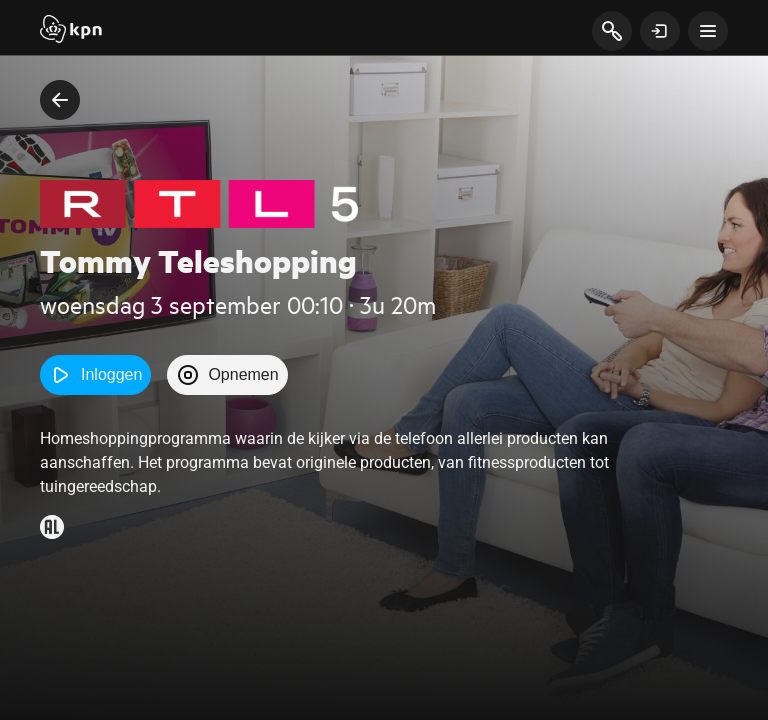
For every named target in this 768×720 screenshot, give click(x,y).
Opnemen (227, 375)
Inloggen (95, 375)
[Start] (71, 31)
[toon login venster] (660, 31)
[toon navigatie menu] (708, 31)
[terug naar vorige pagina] (60, 100)
